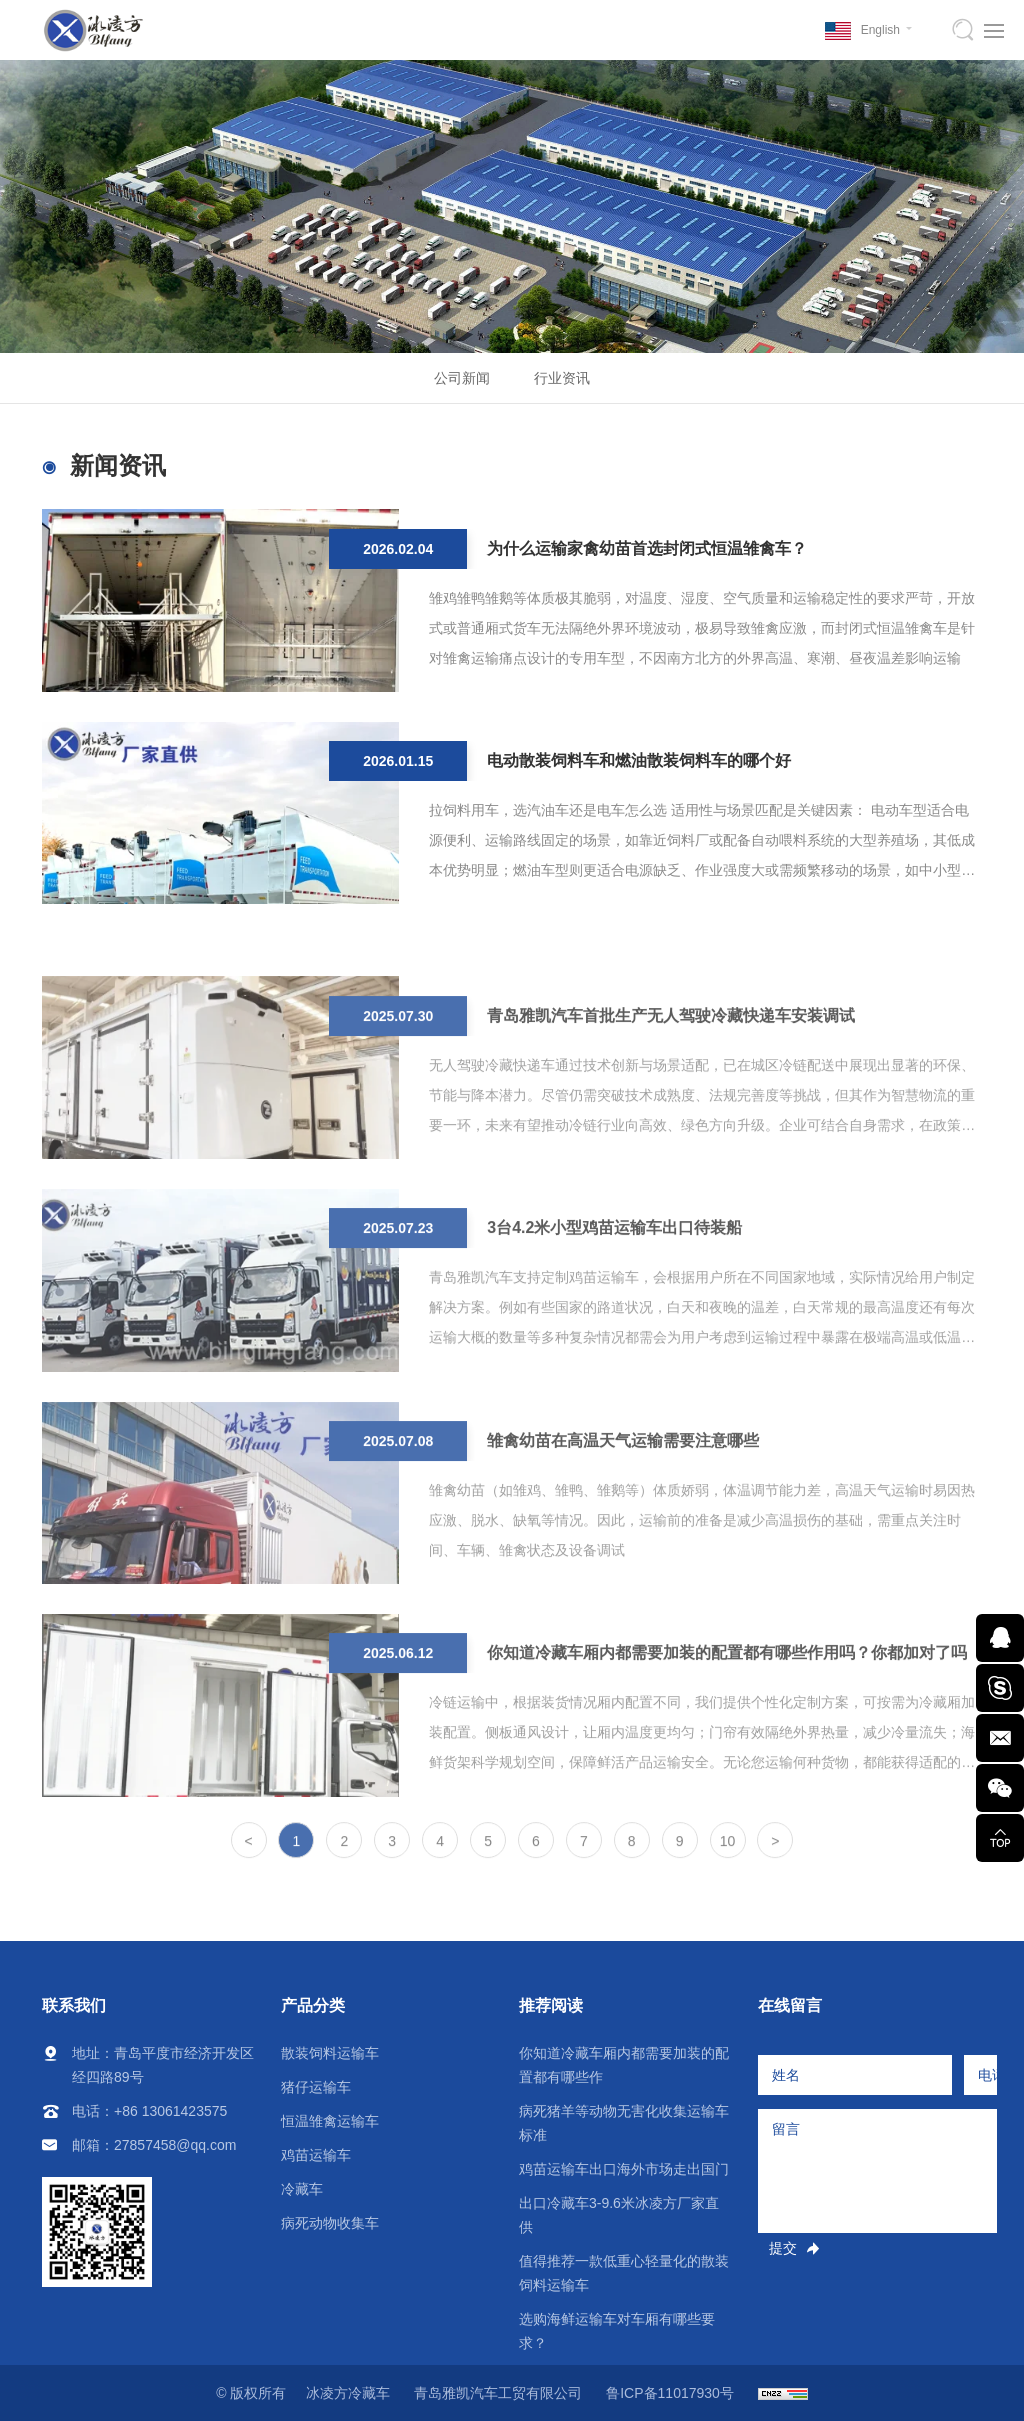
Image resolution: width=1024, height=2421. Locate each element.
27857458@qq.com (175, 2145)
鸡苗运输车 (316, 2155)
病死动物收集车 (330, 2223)
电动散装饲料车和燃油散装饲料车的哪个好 (639, 766)
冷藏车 (302, 2189)
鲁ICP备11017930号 (670, 2393)
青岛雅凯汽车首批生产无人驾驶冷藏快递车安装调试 (671, 1091)
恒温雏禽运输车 (330, 2121)
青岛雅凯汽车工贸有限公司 (498, 2393)
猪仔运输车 (316, 2087)
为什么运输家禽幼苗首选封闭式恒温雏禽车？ (647, 554)
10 (728, 1854)
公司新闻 (462, 378)
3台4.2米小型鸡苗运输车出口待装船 (614, 1303)
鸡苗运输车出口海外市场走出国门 (624, 2169)
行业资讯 (562, 378)
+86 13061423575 (170, 2111)
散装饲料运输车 (330, 2053)
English (880, 30)
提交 (783, 2248)
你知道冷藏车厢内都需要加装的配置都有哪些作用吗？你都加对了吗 (727, 1728)
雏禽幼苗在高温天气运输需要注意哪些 (623, 1516)
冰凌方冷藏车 (348, 2393)
